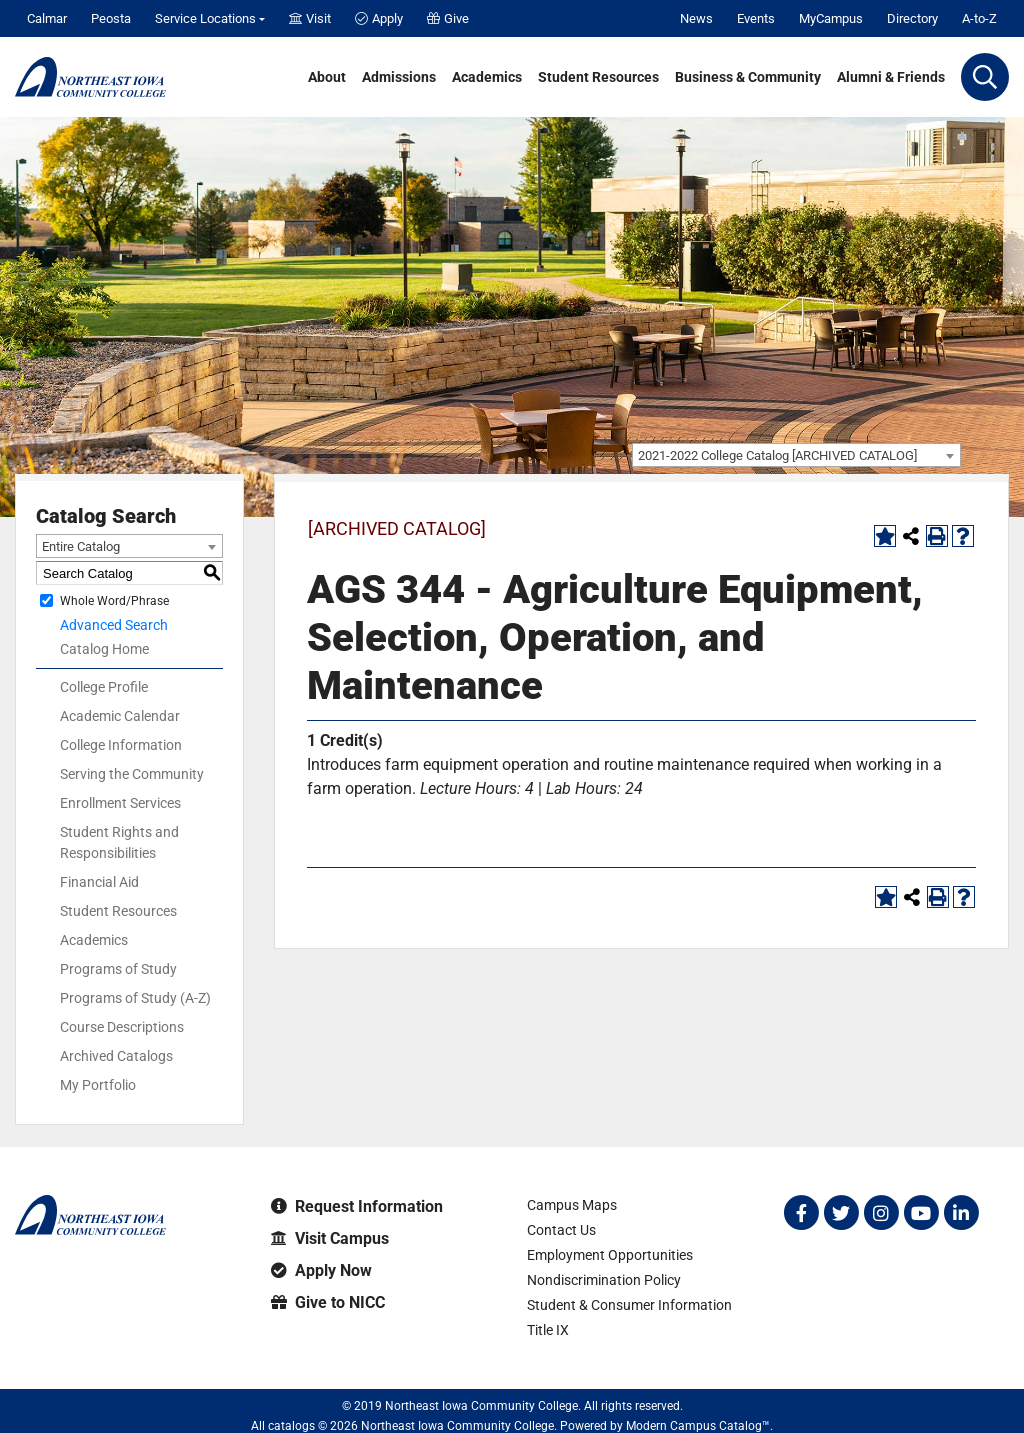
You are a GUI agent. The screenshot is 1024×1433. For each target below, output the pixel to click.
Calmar (47, 18)
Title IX (548, 1330)
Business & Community (748, 77)
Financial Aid (99, 882)
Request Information (357, 1206)
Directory (912, 18)
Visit (310, 18)
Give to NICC (328, 1302)
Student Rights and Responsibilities (119, 842)
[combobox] (796, 455)
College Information (121, 745)
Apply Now (321, 1270)
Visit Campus (330, 1238)
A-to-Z (979, 18)
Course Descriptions (122, 1027)
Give (448, 18)
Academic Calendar (120, 716)
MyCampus (831, 18)
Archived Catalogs (116, 1056)
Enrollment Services (120, 803)
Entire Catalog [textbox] (81, 546)
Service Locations (205, 18)
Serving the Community (132, 774)
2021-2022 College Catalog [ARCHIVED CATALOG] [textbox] (777, 455)
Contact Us (561, 1230)
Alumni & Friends (891, 77)
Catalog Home (104, 649)
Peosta (111, 18)
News (696, 18)
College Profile (104, 687)
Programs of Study (118, 969)
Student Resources (598, 77)
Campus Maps (572, 1205)
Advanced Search (114, 625)
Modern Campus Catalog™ (698, 1426)
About (327, 77)
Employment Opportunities (610, 1255)
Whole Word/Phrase (114, 601)
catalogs (291, 1426)
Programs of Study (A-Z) (135, 998)
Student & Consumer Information (629, 1305)
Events (756, 18)
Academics (487, 77)
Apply (379, 18)
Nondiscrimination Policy (604, 1280)
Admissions (399, 77)
